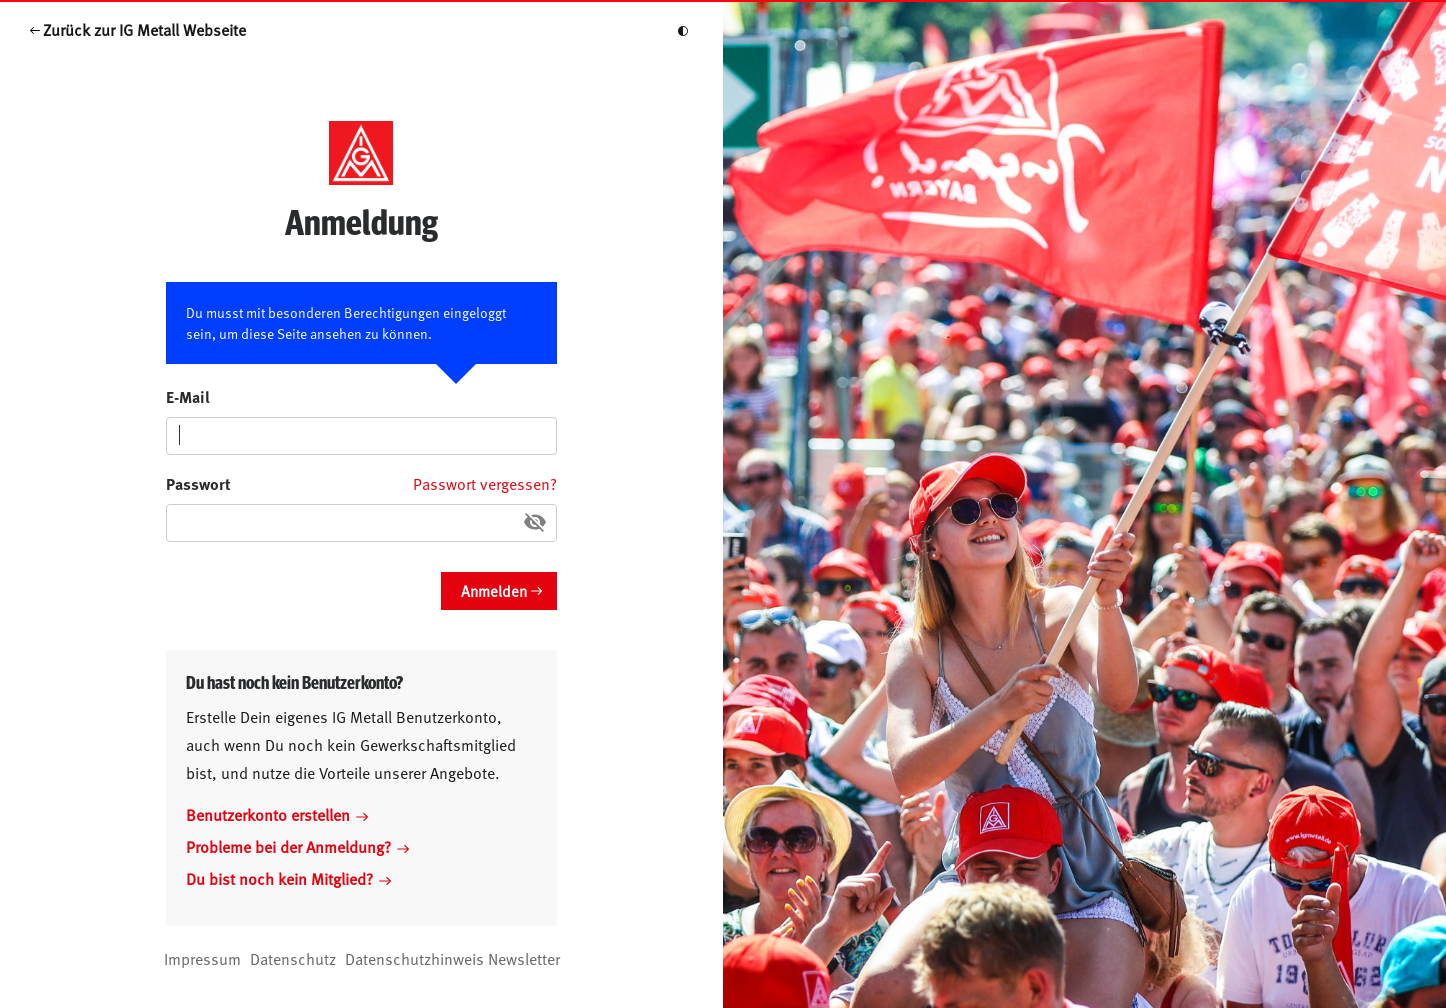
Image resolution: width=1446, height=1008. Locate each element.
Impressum (202, 958)
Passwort (198, 483)
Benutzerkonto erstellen (277, 814)
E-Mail (188, 396)
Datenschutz (293, 958)
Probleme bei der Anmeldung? (297, 846)
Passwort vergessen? (485, 483)
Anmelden (494, 590)
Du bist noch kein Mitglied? (288, 878)
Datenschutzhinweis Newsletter (452, 958)
